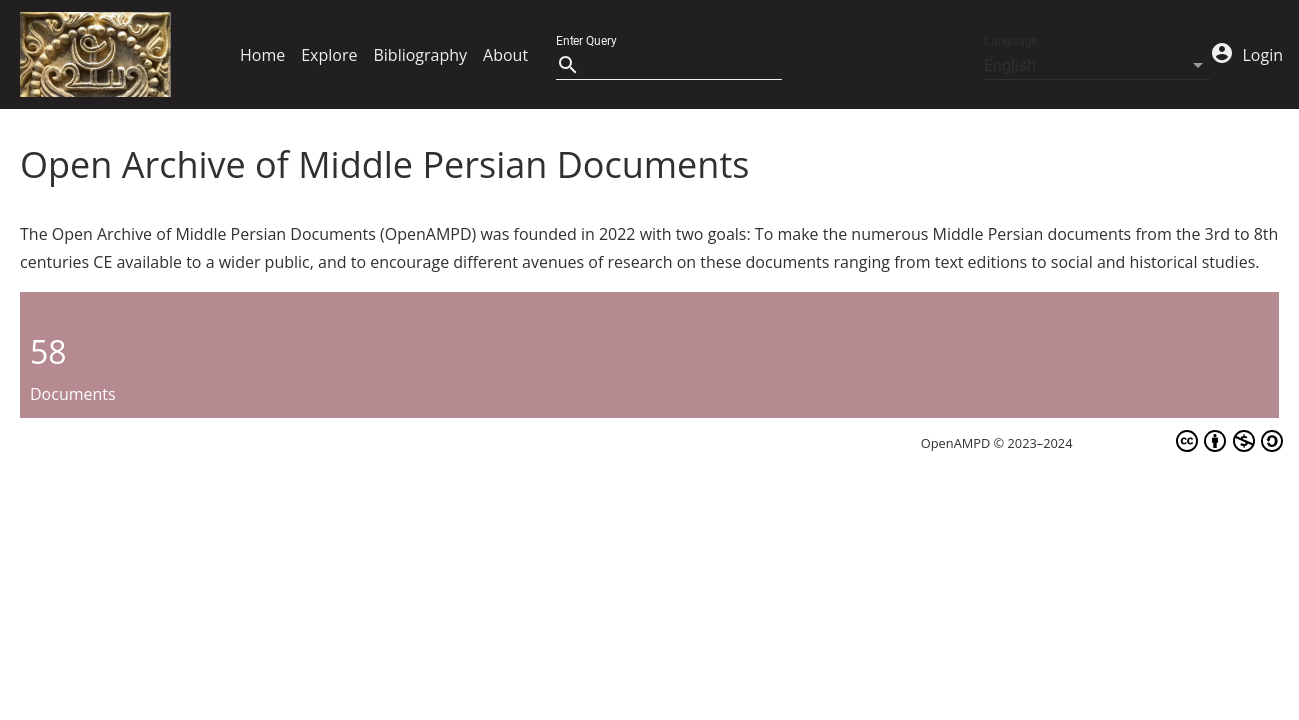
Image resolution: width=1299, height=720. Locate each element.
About (505, 55)
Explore (329, 55)
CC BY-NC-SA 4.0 (1179, 441)
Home (262, 55)
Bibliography (420, 55)
